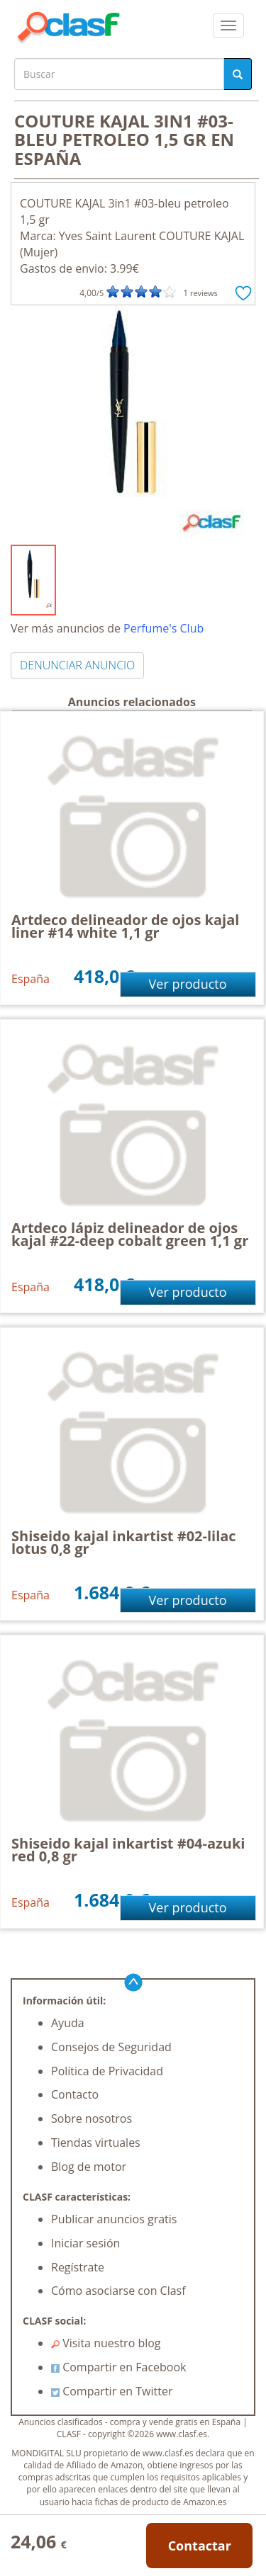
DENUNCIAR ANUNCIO (77, 665)
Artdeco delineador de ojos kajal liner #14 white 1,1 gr (125, 926)
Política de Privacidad (107, 2071)
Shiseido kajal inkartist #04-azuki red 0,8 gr (128, 1850)
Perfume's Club (163, 628)
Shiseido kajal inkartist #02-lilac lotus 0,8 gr (123, 1542)
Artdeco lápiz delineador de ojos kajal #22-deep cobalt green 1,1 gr (129, 1234)
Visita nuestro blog (106, 2343)
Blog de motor (88, 2166)
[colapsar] (228, 25)
